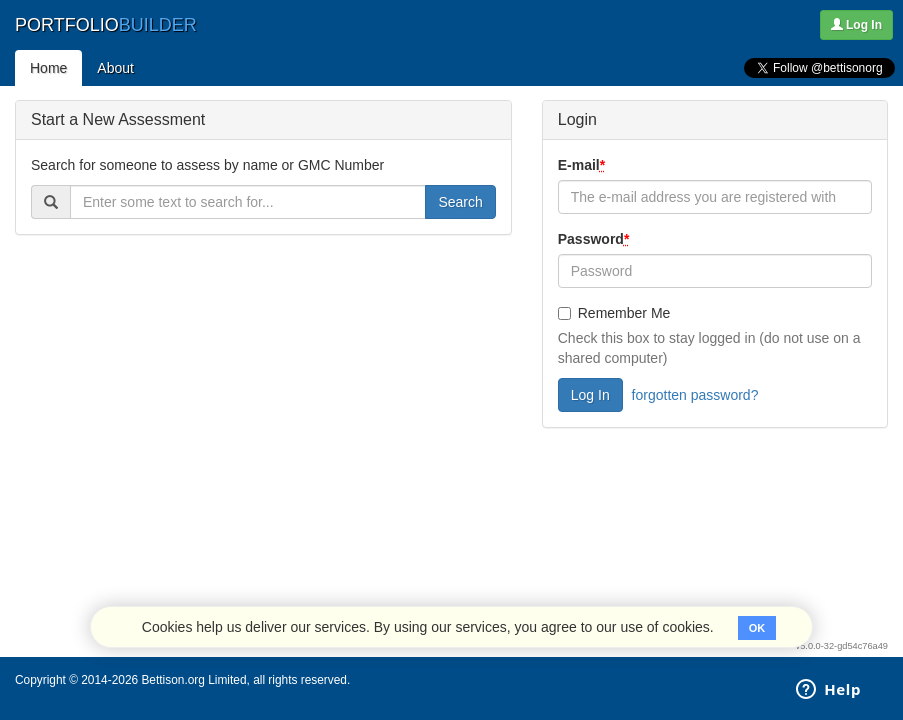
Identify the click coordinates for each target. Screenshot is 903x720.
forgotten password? (695, 395)
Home (48, 68)
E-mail (583, 165)
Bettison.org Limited (193, 680)
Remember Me (614, 313)
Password (596, 239)
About (115, 68)
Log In (856, 25)
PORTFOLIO (106, 25)
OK (757, 628)
